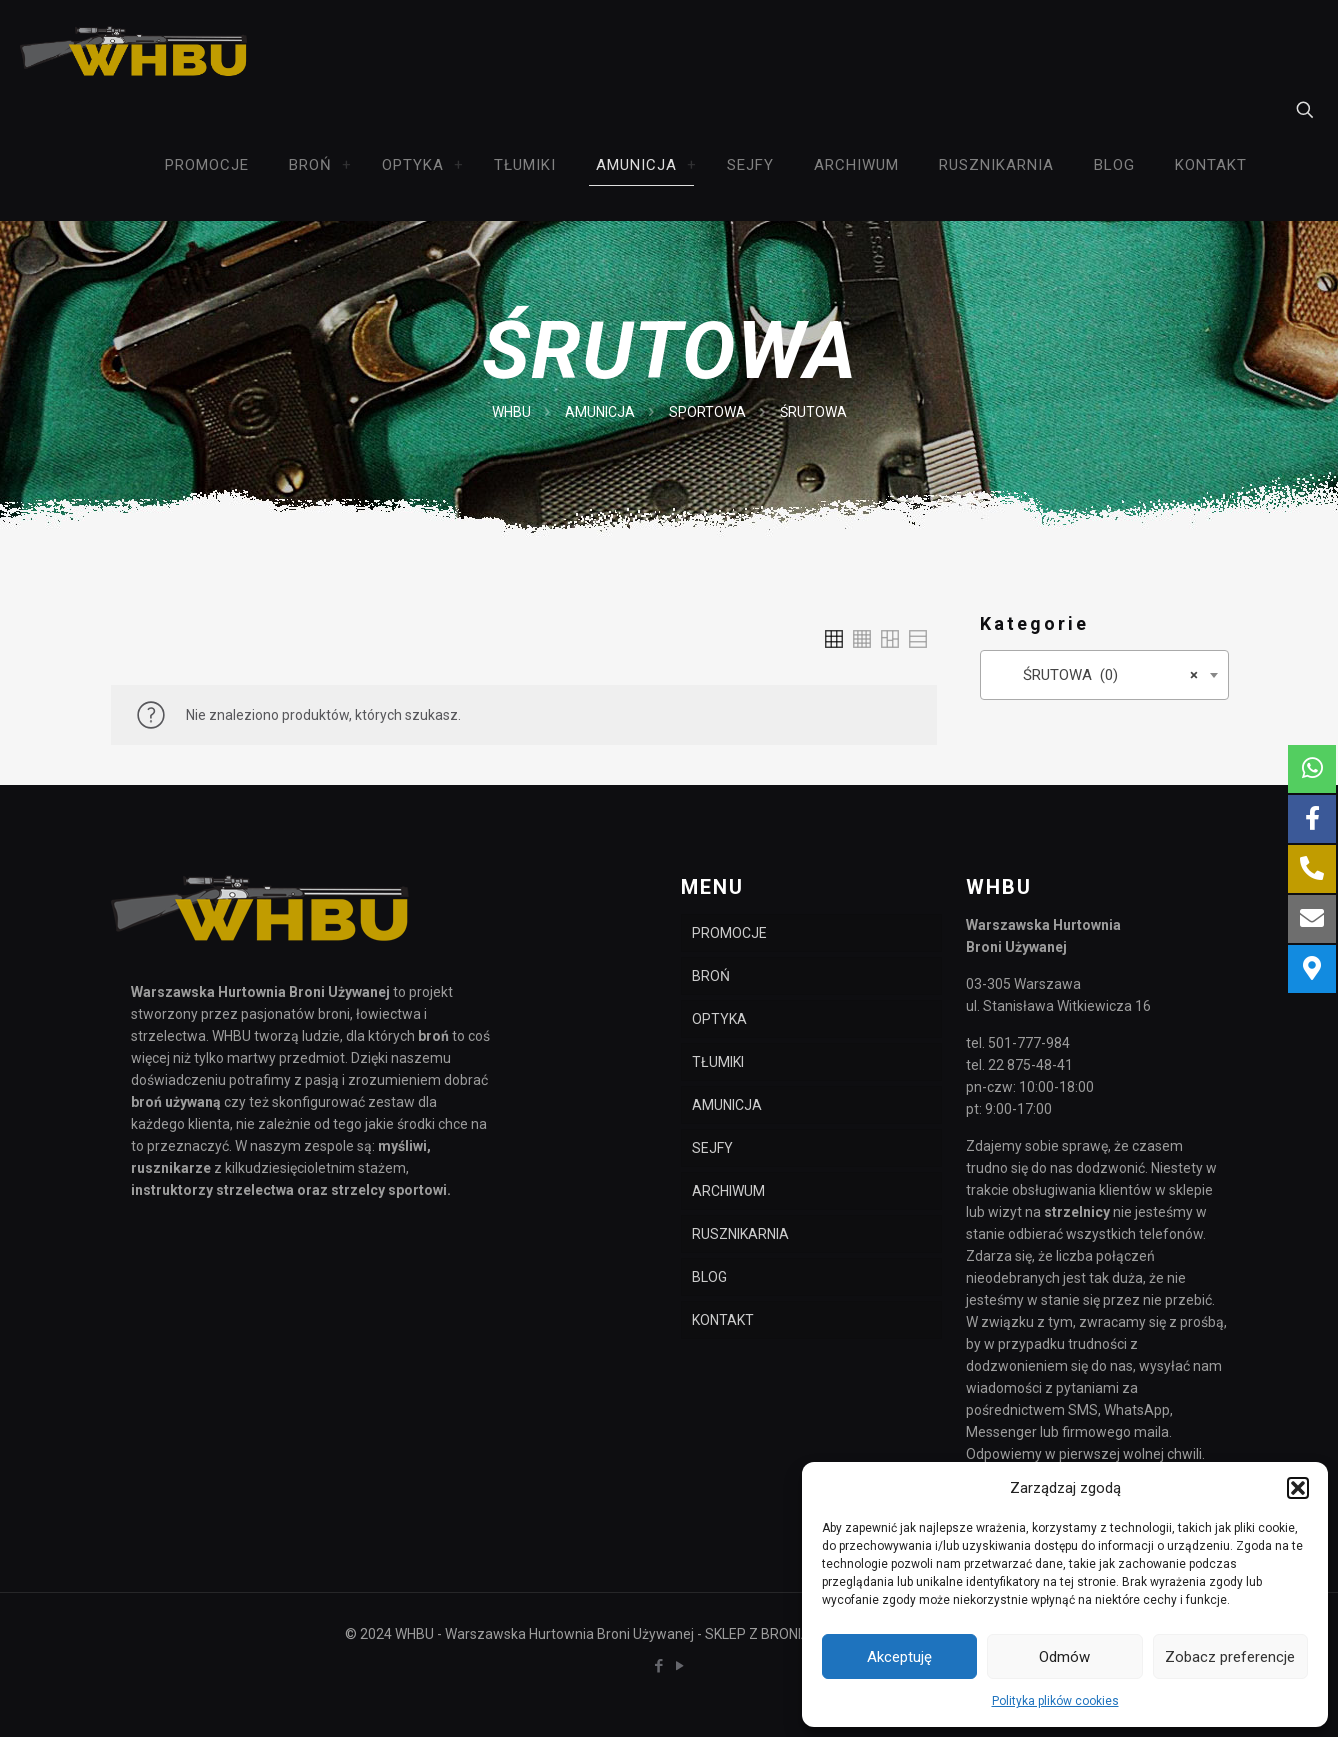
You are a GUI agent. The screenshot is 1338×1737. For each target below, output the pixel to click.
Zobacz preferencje (1230, 1657)
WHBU (511, 412)
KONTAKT (723, 1320)
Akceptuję (899, 1657)
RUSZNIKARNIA (740, 1234)
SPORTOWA (707, 412)
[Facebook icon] (658, 1666)
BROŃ (711, 976)
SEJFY (712, 1148)
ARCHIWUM (728, 1191)
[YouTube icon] (679, 1666)
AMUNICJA (600, 412)
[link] (347, 165)
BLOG (709, 1277)
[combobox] (1104, 675)
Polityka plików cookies (1055, 1701)
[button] (1298, 1488)
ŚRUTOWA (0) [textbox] (1098, 675)
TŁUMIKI (718, 1062)
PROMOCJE (729, 933)
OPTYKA (719, 1019)
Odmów (1064, 1657)
